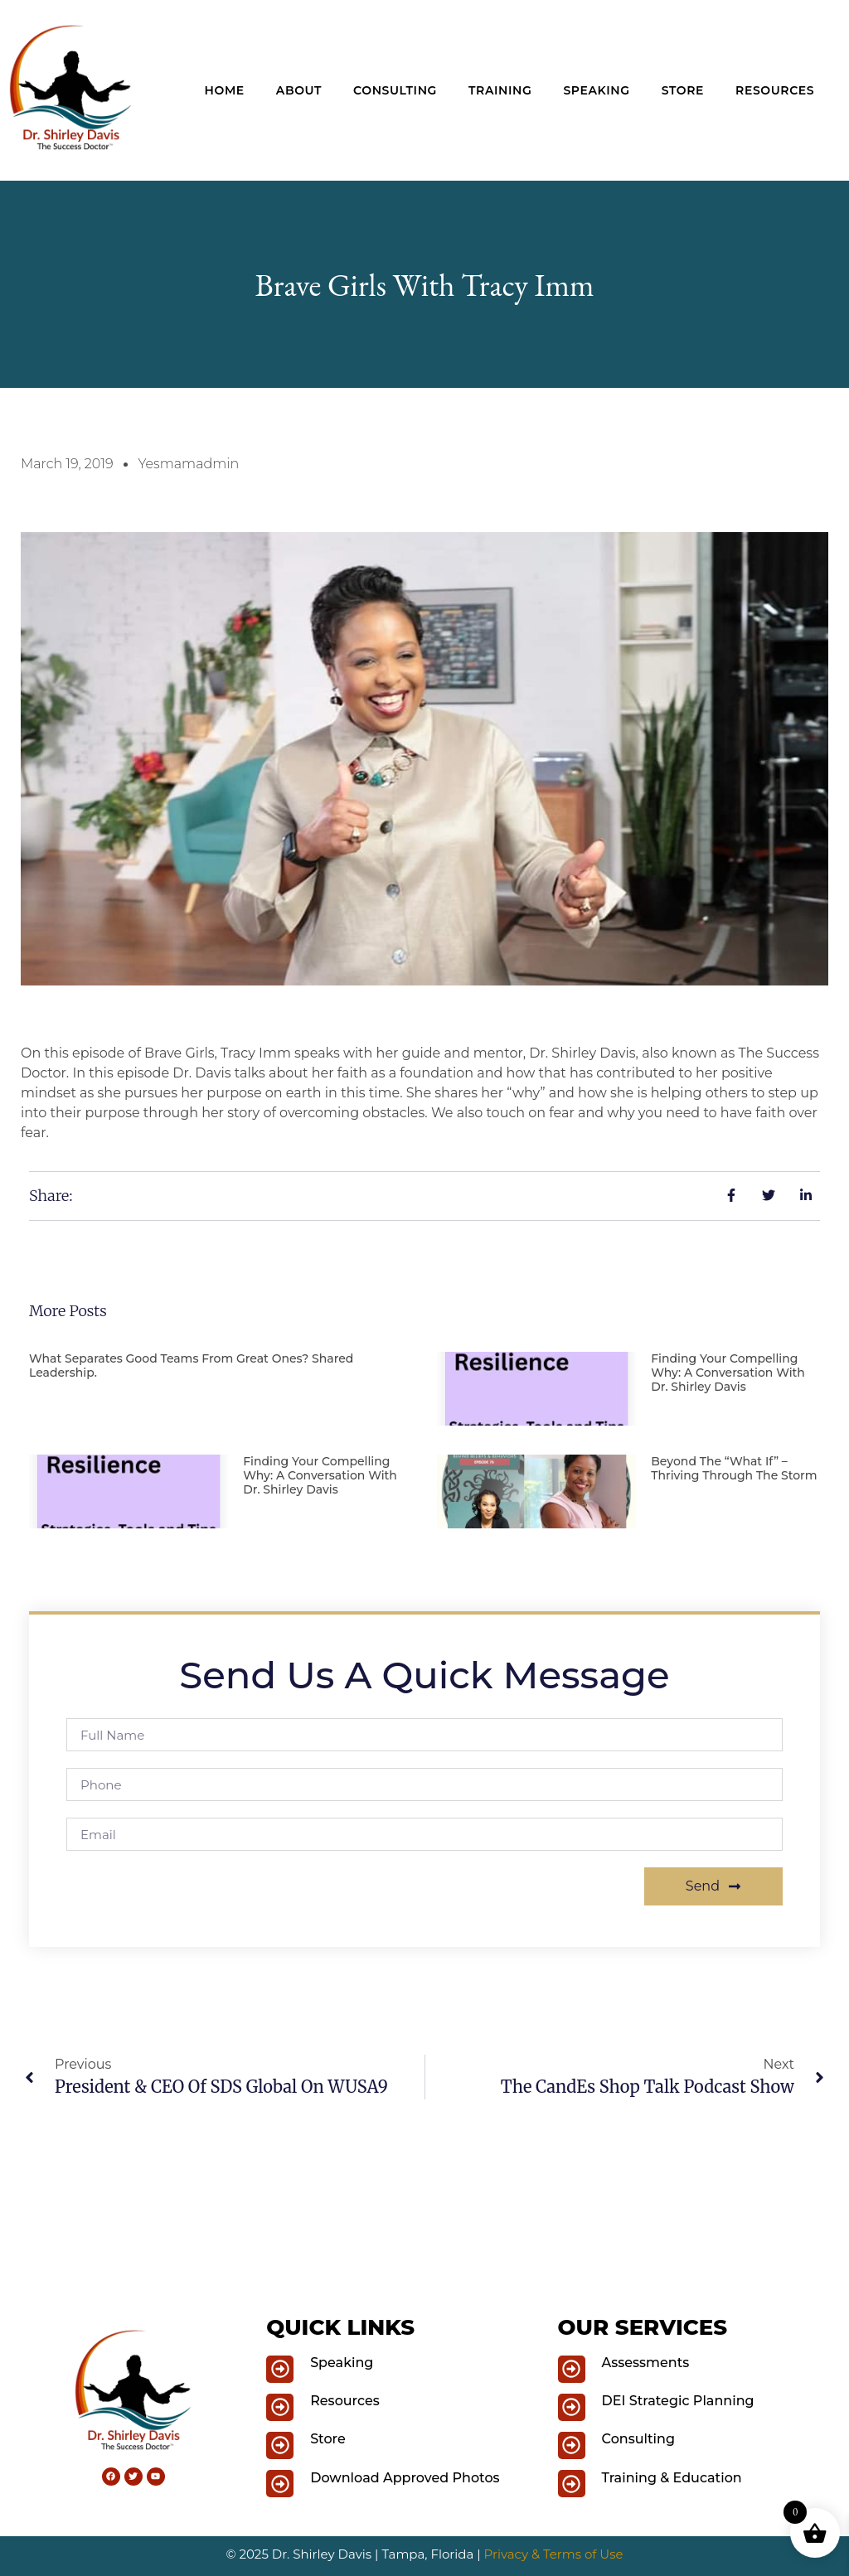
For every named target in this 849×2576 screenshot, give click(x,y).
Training (499, 90)
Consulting (395, 90)
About (299, 90)
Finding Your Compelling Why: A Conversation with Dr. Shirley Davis (728, 1372)
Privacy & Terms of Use (553, 2554)
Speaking (596, 90)
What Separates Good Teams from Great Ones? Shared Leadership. (191, 1365)
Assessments (646, 2362)
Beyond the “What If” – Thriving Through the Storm (734, 1468)
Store (683, 90)
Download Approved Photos (404, 2478)
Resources (774, 90)
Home (225, 90)
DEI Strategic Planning (678, 2401)
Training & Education (672, 2478)
